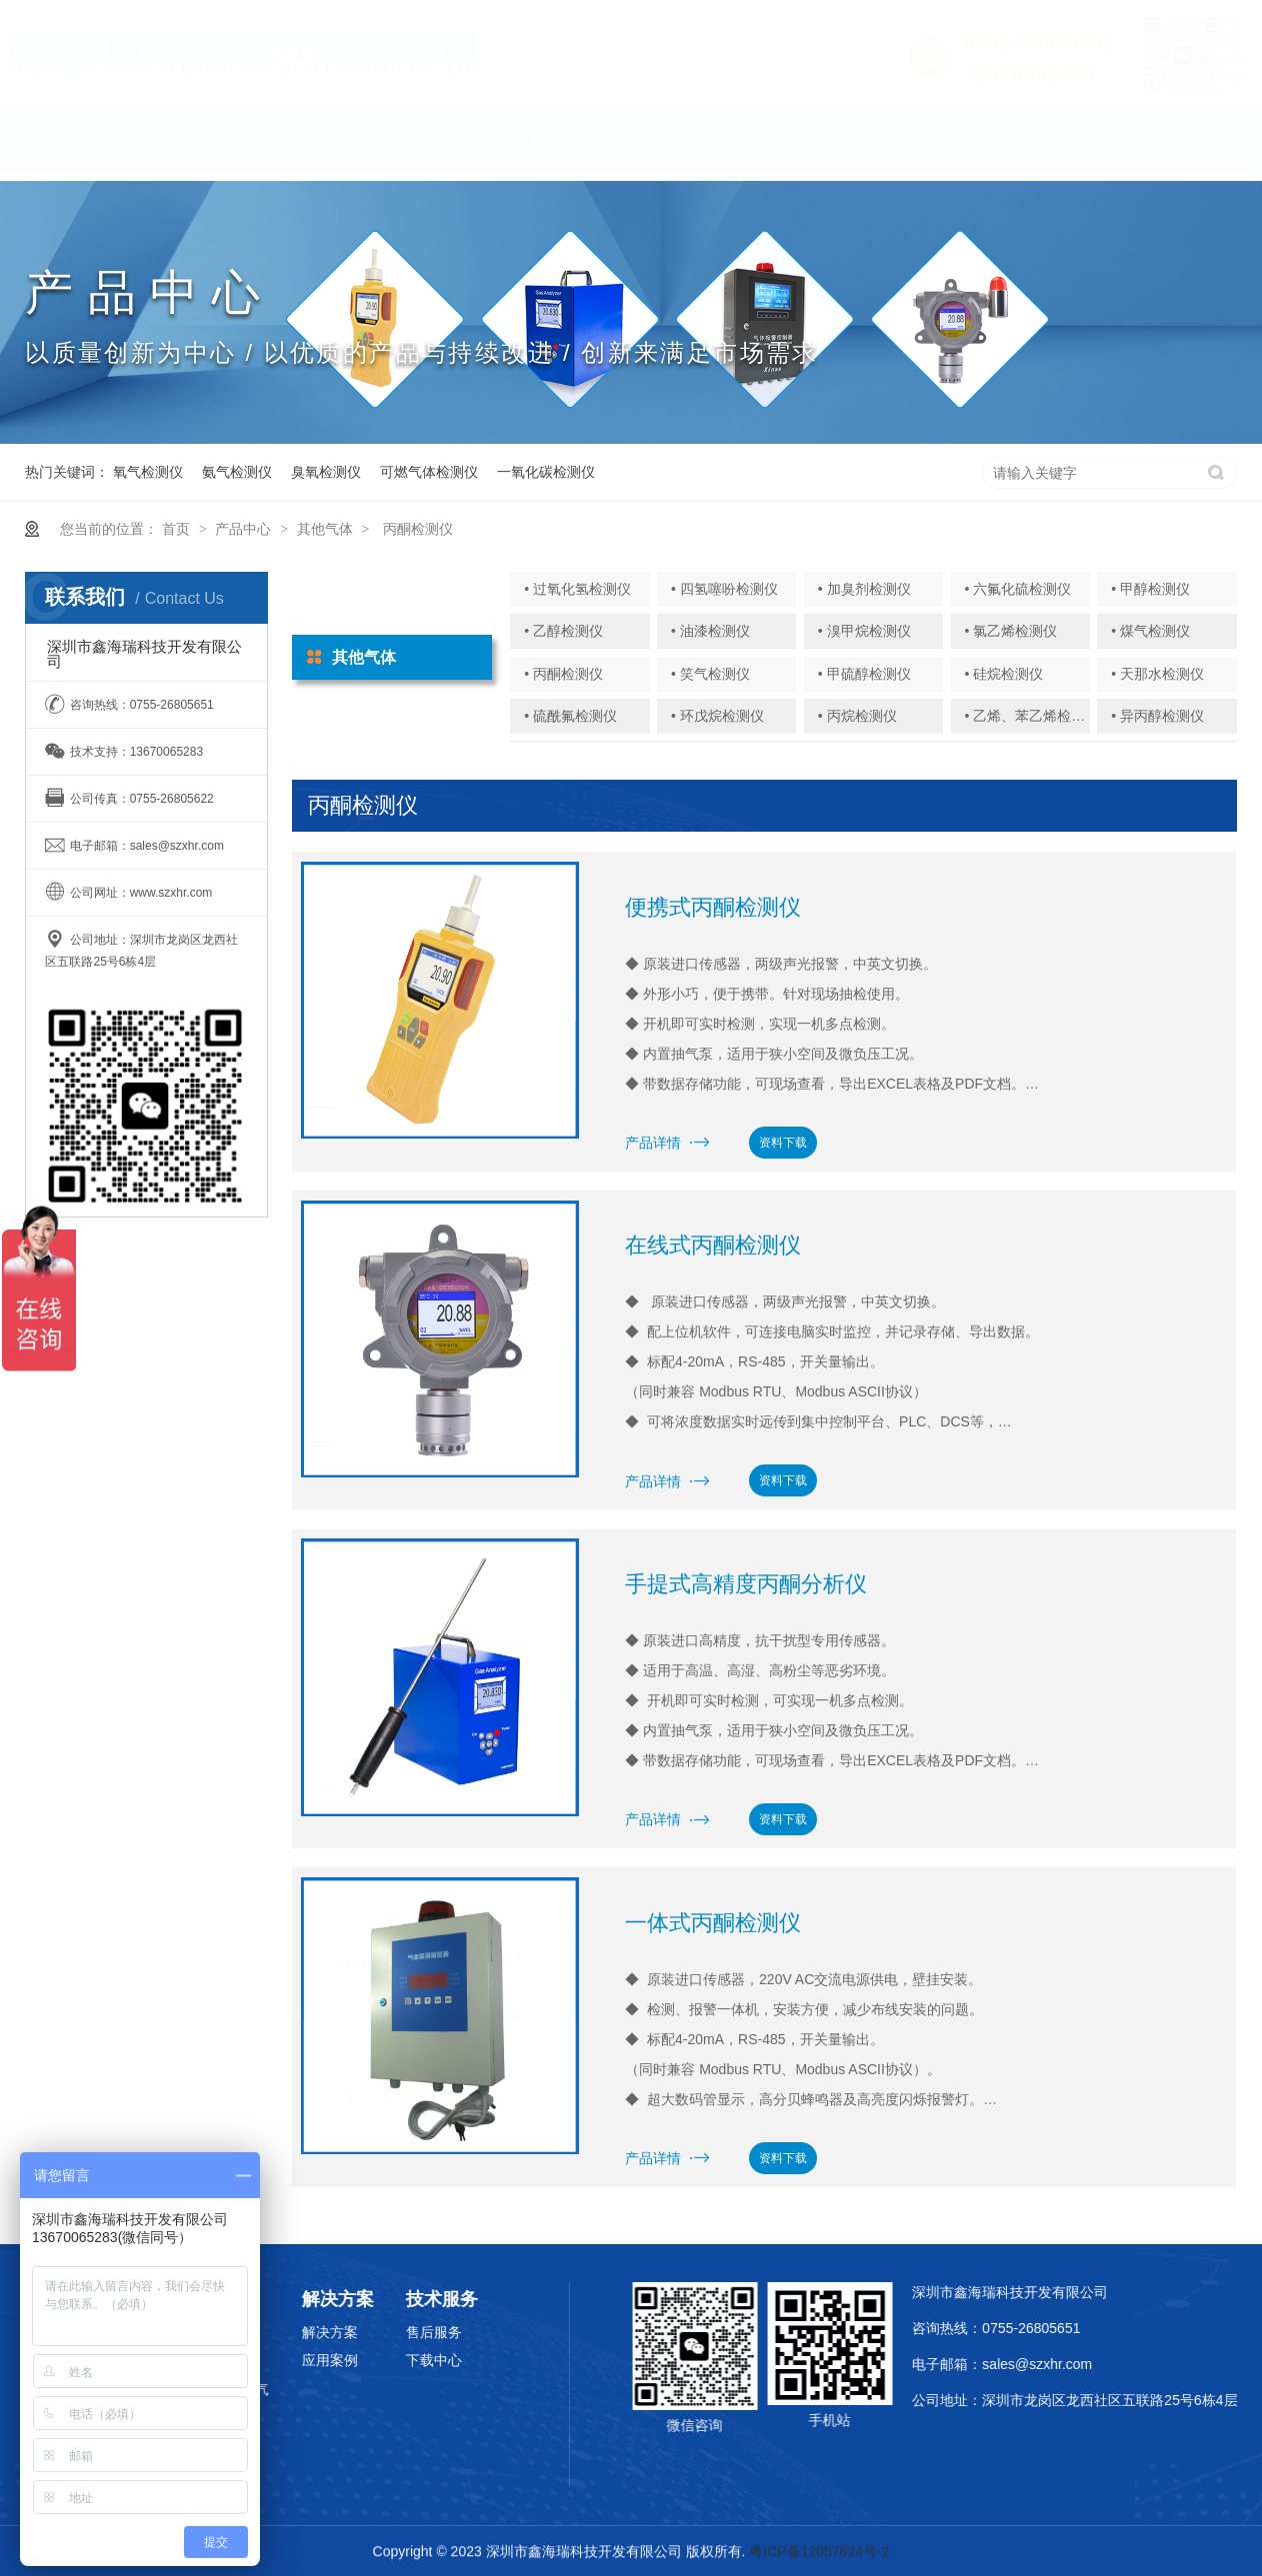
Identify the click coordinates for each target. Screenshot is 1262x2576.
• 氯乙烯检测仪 (1010, 631)
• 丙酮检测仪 (563, 674)
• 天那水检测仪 (1157, 674)
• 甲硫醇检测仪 (864, 674)
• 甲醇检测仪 (1150, 589)
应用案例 (270, 2360)
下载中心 (375, 2360)
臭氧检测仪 (326, 472)
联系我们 (800, 148)
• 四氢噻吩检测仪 (724, 589)
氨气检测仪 (237, 472)
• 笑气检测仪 (710, 674)
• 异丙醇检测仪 (1157, 716)
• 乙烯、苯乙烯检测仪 (1031, 716)
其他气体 (325, 529)
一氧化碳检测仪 (546, 472)
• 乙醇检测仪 (563, 631)
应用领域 (442, 148)
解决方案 (561, 148)
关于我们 (203, 148)
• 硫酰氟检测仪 (570, 716)
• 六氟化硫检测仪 (1017, 589)
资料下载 (783, 1143)
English (919, 148)
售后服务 (375, 2332)
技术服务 (681, 148)
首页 (83, 148)
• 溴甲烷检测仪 (864, 631)
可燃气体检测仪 (429, 472)
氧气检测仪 (148, 472)
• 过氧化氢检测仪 (577, 589)
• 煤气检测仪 (1150, 631)
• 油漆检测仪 (710, 631)
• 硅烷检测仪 (1003, 674)
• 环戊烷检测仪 (717, 716)
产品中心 (322, 148)
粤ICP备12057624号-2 (819, 2554)
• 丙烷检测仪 (857, 716)
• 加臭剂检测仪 (864, 589)
